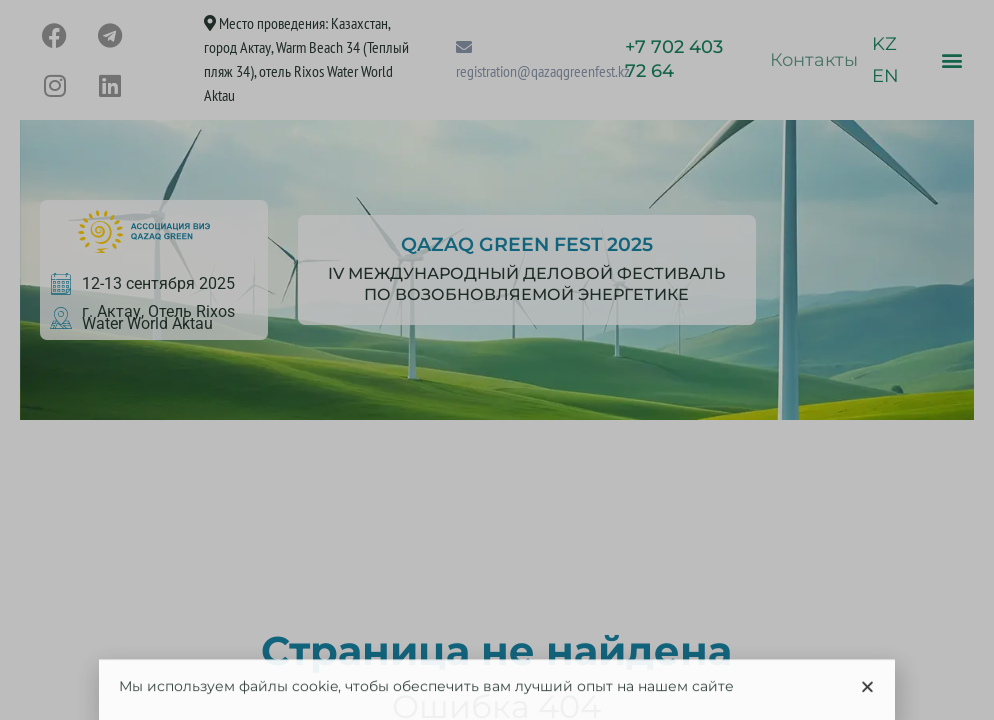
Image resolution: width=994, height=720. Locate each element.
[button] (867, 692)
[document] (497, 360)
